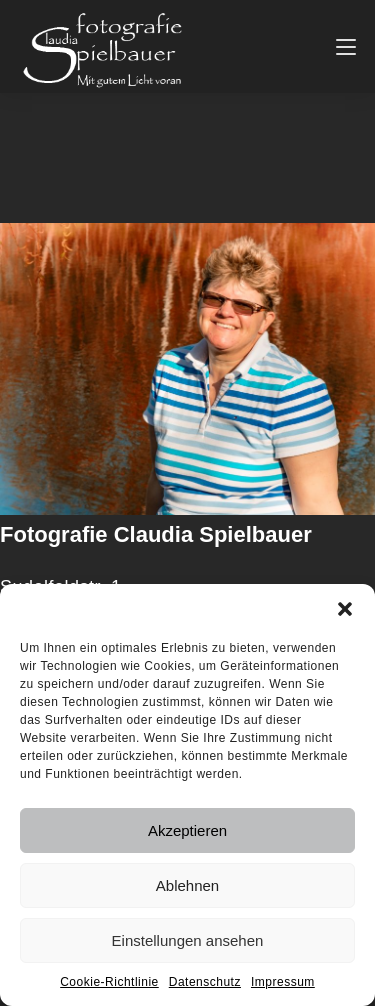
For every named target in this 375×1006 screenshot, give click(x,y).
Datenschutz (205, 982)
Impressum (283, 982)
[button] (345, 609)
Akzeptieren (187, 830)
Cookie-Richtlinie (109, 982)
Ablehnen (187, 885)
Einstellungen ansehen (188, 940)
